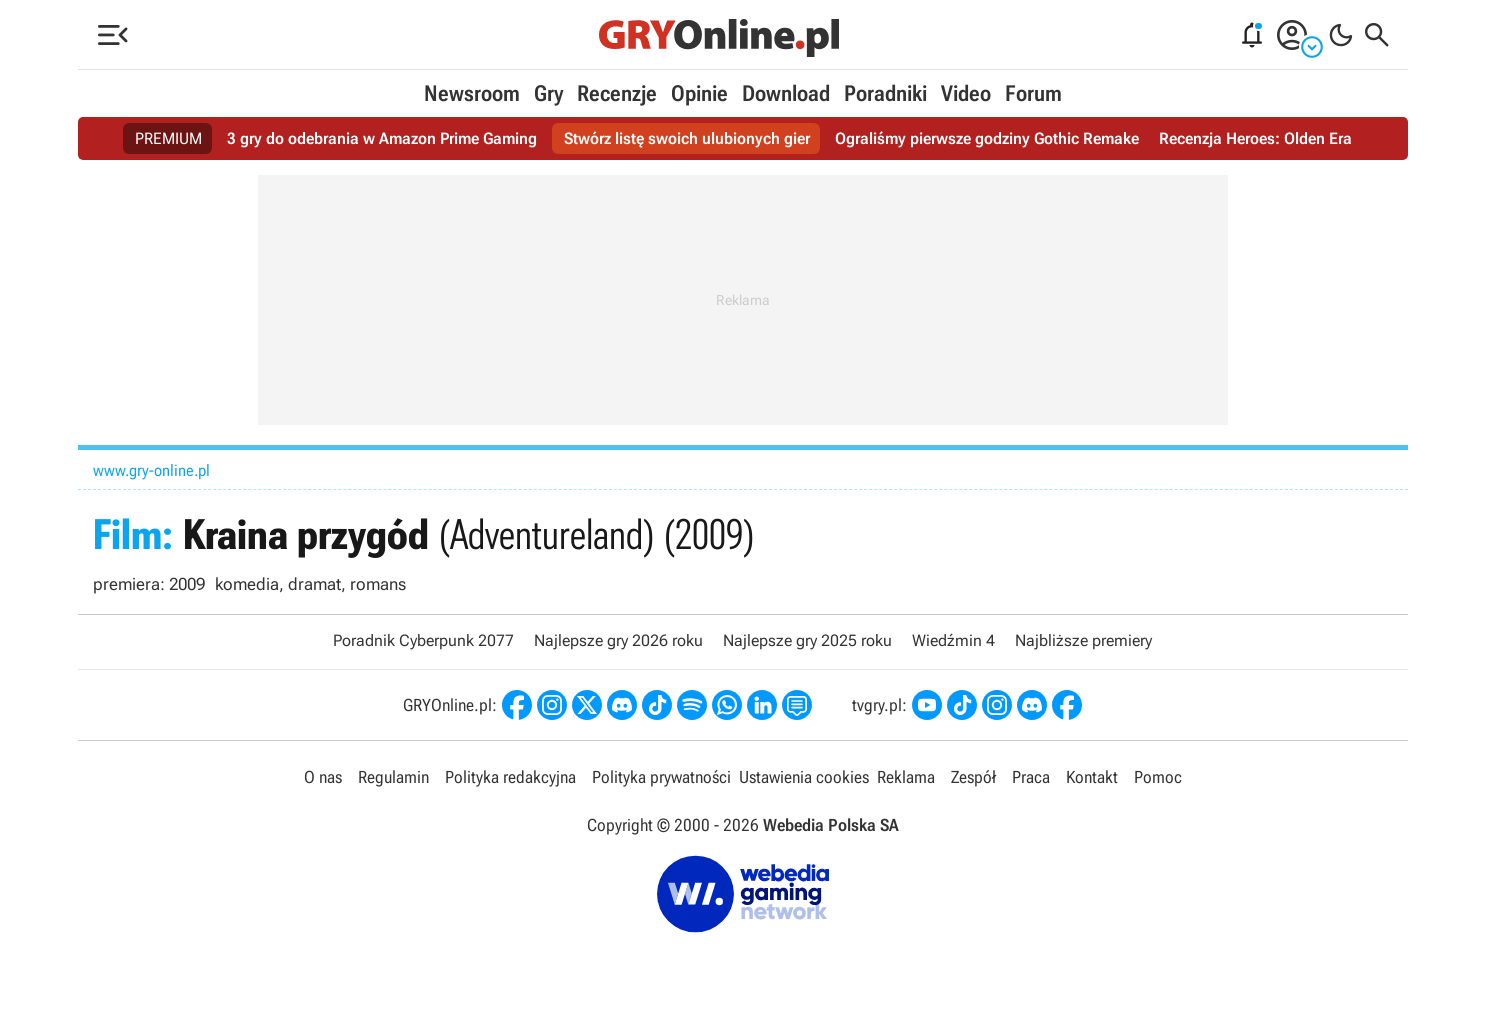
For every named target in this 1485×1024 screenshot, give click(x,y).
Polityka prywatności (661, 777)
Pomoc (1158, 777)
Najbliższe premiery (1083, 640)
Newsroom (472, 93)
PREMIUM (168, 138)
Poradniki (885, 93)
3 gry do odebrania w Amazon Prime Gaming (382, 138)
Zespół (973, 777)
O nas (323, 777)
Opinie (699, 93)
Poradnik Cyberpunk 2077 (423, 640)
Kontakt (1092, 777)
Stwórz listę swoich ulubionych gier (687, 138)
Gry (548, 93)
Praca (1031, 777)
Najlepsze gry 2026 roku (618, 640)
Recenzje (617, 93)
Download (786, 93)
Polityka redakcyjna (510, 777)
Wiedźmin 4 (953, 640)
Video (966, 93)
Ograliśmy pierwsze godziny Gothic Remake (987, 138)
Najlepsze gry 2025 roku (807, 640)
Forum (1033, 93)
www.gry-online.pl (151, 470)
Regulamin (393, 777)
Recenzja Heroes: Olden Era (1255, 138)
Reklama (906, 777)
